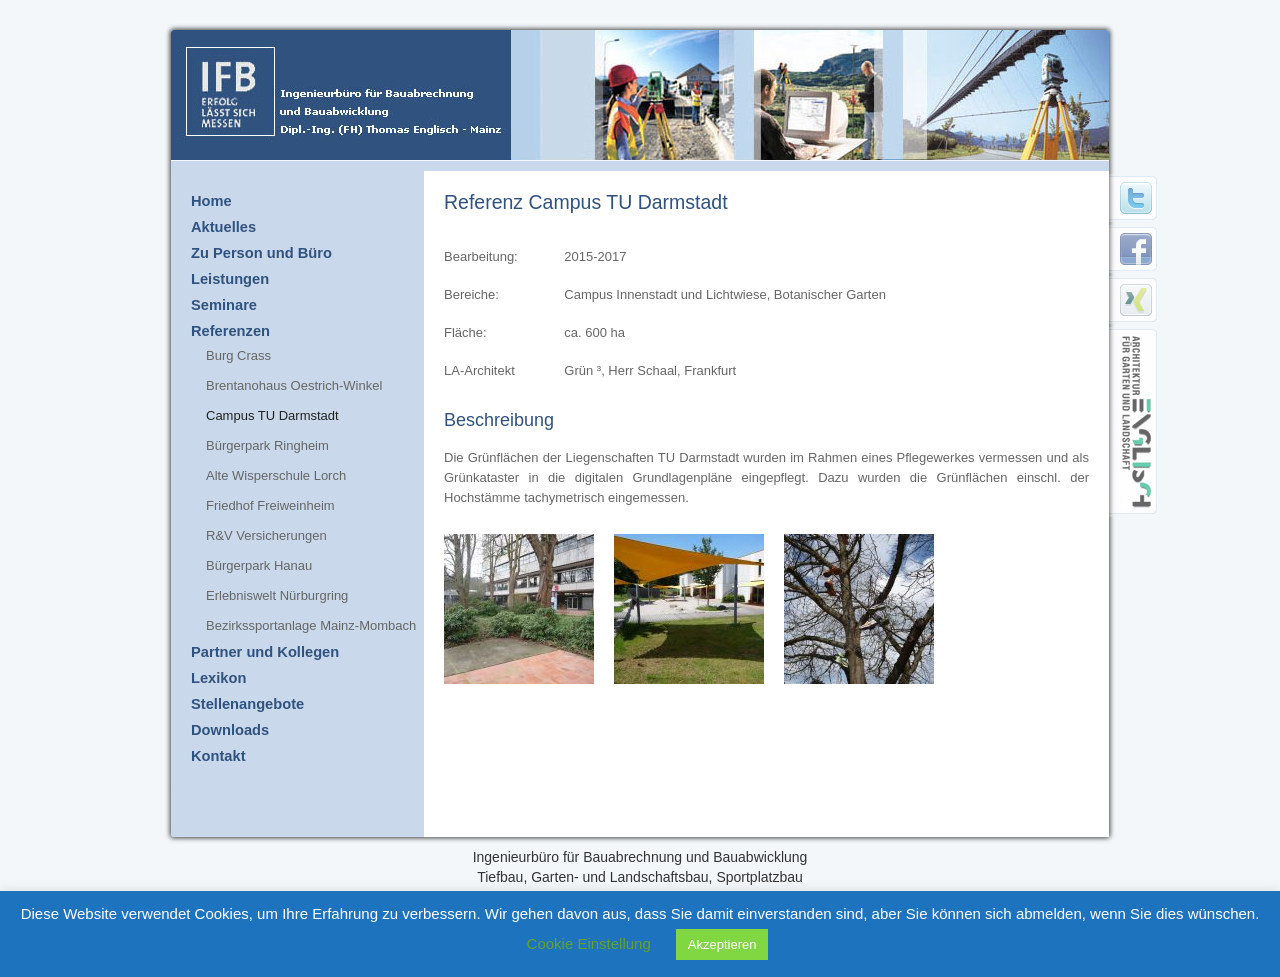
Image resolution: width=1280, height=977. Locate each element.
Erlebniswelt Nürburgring (277, 595)
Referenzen (230, 331)
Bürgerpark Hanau (259, 565)
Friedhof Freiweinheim (270, 505)
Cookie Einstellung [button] (589, 943)
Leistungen (230, 279)
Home (211, 201)
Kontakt (218, 756)
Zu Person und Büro (261, 253)
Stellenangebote (247, 704)
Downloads (230, 730)
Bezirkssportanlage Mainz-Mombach (311, 625)
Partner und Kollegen (265, 652)
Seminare (224, 305)
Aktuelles (223, 227)
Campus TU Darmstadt (272, 415)
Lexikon (218, 678)
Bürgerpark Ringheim (267, 445)
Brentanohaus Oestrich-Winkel (294, 385)
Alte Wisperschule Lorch (276, 475)
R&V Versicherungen (266, 535)
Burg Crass (238, 355)
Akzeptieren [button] (722, 944)
